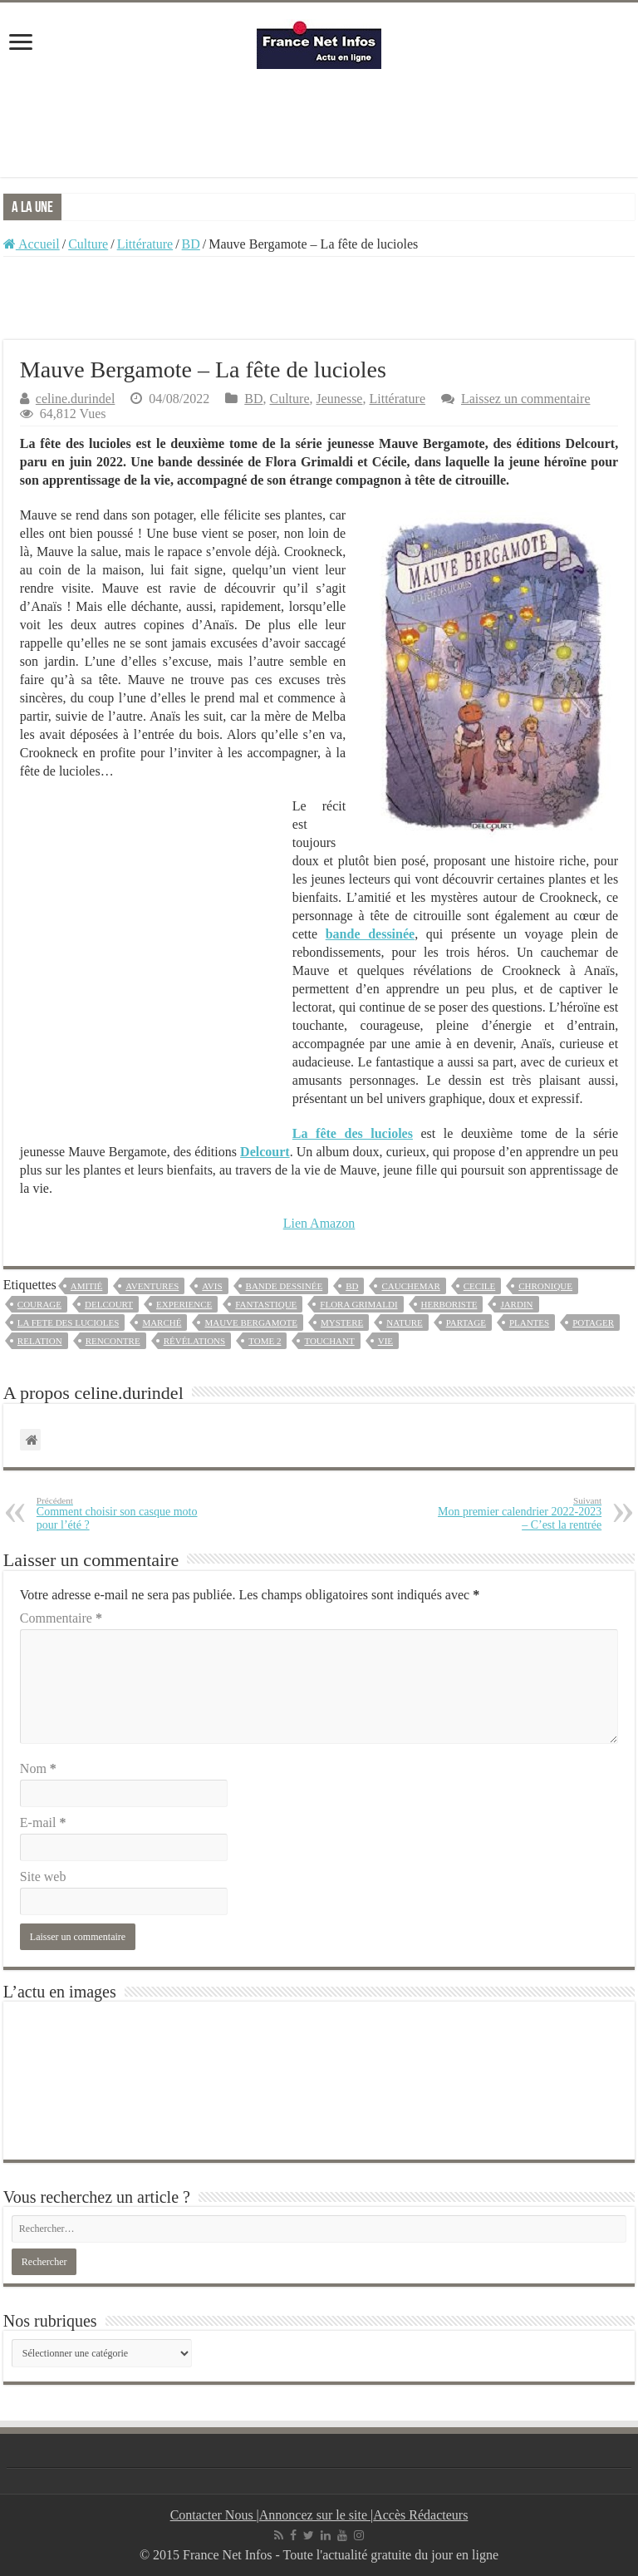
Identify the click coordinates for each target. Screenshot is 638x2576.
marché (161, 1322)
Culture (88, 244)
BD (191, 244)
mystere (342, 1322)
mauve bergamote (250, 1322)
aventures (152, 1286)
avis (212, 1286)
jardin (516, 1304)
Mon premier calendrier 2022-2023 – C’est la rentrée (516, 1513)
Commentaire (61, 1618)
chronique (545, 1286)
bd (352, 1286)
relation (39, 1341)
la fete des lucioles (68, 1322)
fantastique (266, 1304)
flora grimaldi (358, 1304)
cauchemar (410, 1286)
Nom (38, 1768)
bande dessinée (284, 1286)
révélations (195, 1341)
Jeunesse (339, 399)
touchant (329, 1341)
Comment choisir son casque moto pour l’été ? (122, 1513)
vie (385, 1341)
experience (184, 1304)
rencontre (113, 1341)
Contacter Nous (213, 2515)
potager (593, 1322)
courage (39, 1304)
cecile (480, 1286)
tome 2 (264, 1341)
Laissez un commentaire (526, 399)
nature (404, 1322)
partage (466, 1322)
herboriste (449, 1304)
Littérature (145, 244)
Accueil (31, 244)
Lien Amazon (319, 1223)
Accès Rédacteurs (420, 2515)
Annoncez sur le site (315, 2515)
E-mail (43, 1822)
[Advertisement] (319, 123)
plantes (529, 1322)
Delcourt (109, 1304)
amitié (87, 1286)
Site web (43, 1876)
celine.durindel (75, 399)
